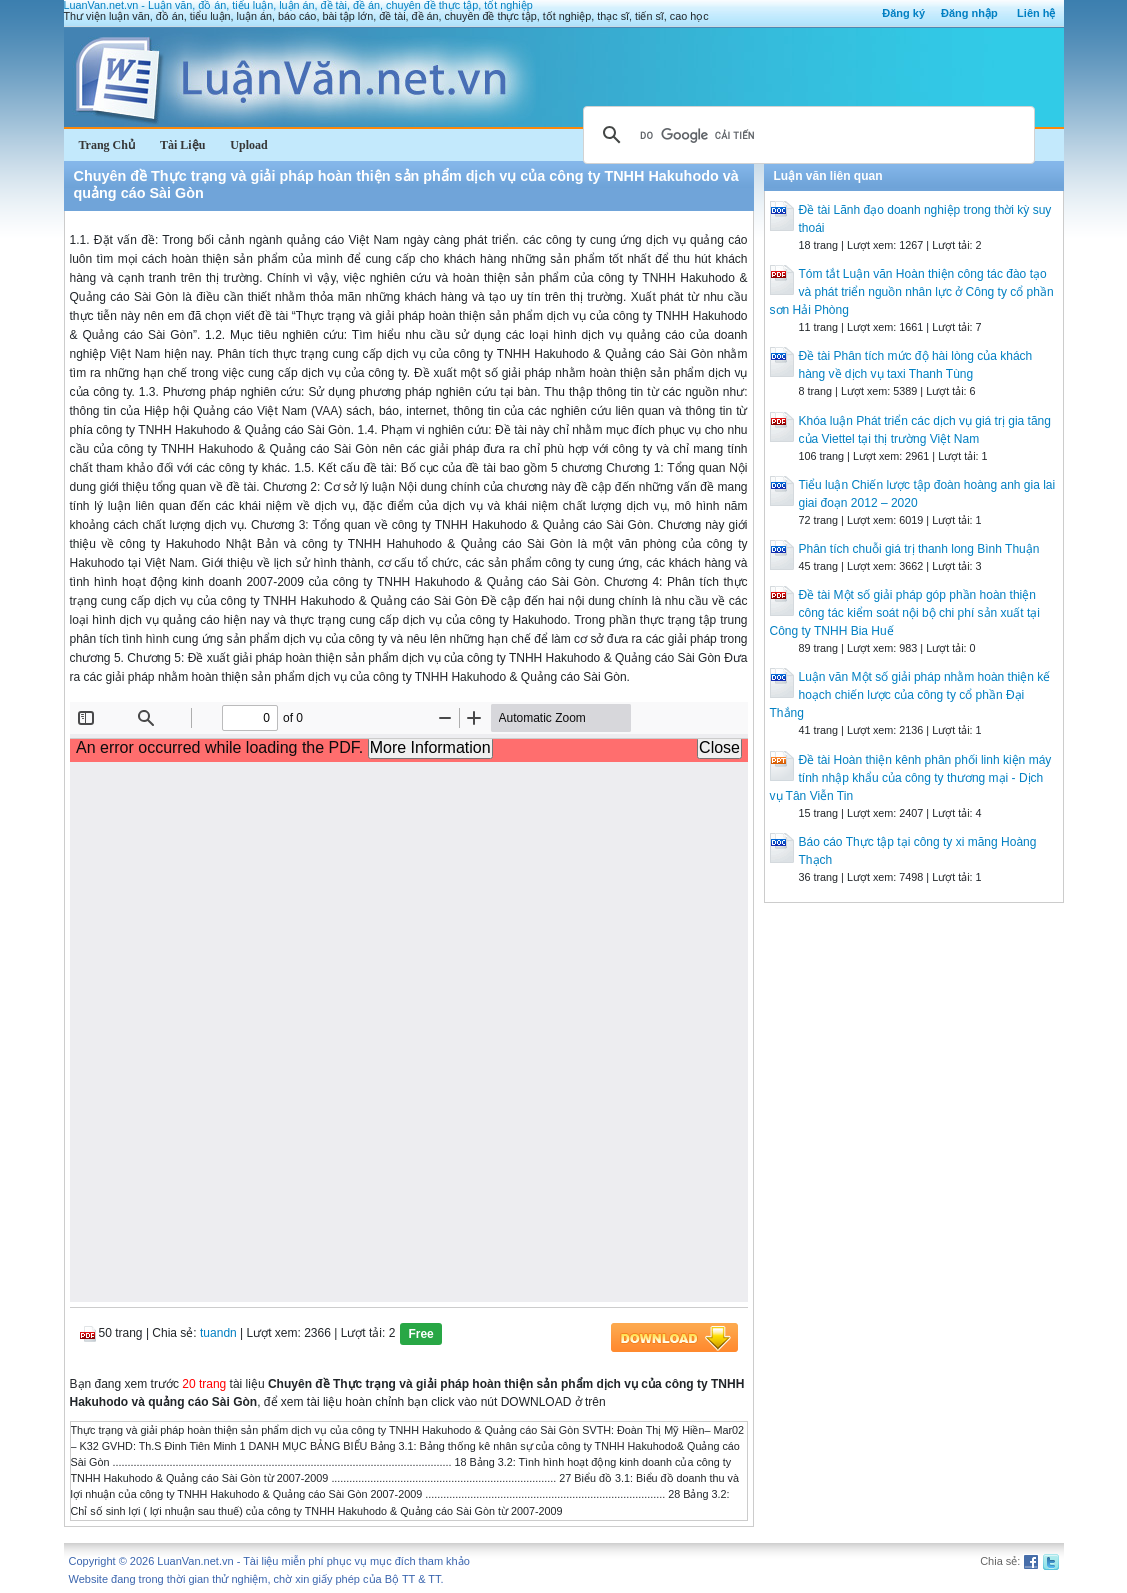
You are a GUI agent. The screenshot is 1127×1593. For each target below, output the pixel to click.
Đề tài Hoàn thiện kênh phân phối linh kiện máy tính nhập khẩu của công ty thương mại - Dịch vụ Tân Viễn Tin (911, 778)
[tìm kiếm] (806, 135)
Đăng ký (903, 13)
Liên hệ (1036, 13)
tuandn (218, 1333)
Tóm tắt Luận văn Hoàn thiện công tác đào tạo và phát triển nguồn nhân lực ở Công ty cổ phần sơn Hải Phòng (912, 292)
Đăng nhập (969, 13)
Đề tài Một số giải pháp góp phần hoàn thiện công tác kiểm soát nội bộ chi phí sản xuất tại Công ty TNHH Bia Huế (905, 613)
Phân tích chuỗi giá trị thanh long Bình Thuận (919, 549)
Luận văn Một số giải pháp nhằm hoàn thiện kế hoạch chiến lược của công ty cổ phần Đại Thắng (910, 695)
